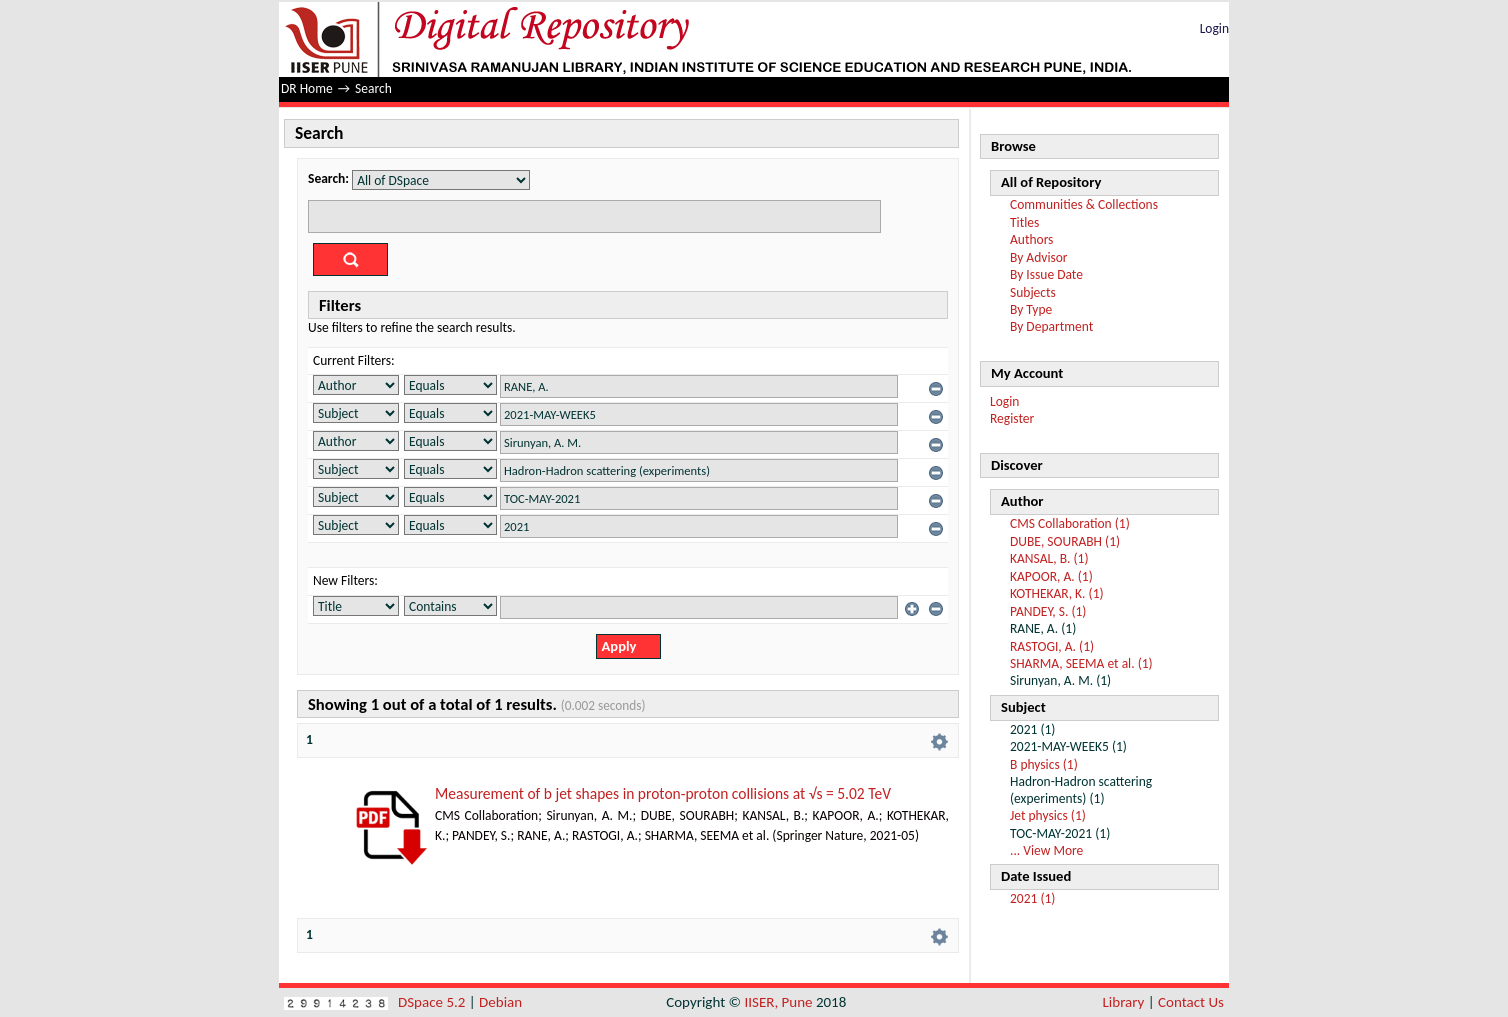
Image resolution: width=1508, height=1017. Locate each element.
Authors (1031, 239)
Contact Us (1191, 1002)
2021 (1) (1032, 898)
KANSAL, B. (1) (1049, 558)
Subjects (1033, 292)
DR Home (307, 88)
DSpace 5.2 (433, 1002)
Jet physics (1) (1048, 815)
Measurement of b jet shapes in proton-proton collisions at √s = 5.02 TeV (663, 793)
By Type (1031, 309)
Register (1012, 418)
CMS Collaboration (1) (1070, 523)
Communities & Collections (1084, 204)
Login (1214, 28)
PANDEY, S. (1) (1048, 611)
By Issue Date (1046, 274)
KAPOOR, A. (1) (1051, 576)
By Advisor (1039, 257)
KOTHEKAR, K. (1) (1057, 593)
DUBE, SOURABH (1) (1065, 541)
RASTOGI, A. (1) (1052, 646)
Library (1124, 1002)
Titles (1024, 222)
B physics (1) (1044, 764)
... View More (1046, 850)
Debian (500, 1002)
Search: (328, 178)
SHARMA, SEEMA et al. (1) (1081, 663)
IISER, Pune (778, 1002)
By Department (1051, 326)
